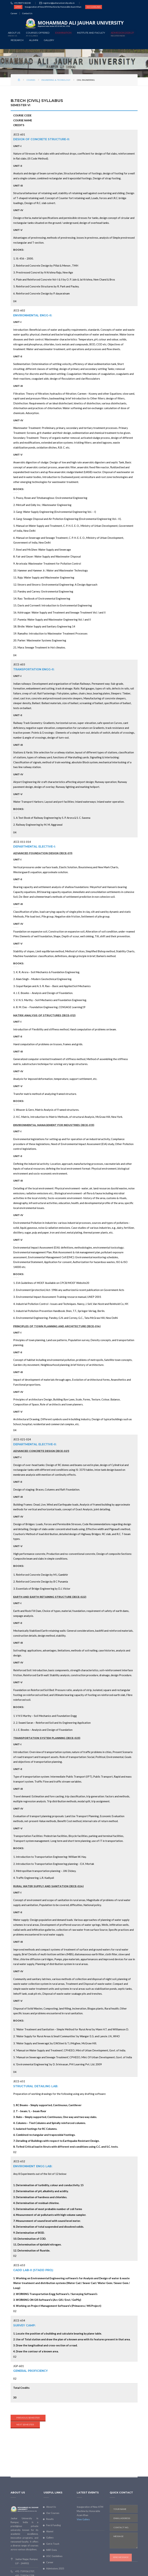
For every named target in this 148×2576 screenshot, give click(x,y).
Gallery (49, 40)
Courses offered (38, 33)
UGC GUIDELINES (94, 7)
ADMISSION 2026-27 (122, 33)
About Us (14, 33)
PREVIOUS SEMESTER (28, 2417)
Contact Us (27, 13)
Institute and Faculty (91, 32)
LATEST (18, 7)
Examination (63, 32)
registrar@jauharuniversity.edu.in (59, 3)
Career (14, 13)
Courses (30, 80)
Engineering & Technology (55, 80)
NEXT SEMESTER (25, 2424)
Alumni (33, 40)
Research (17, 40)
